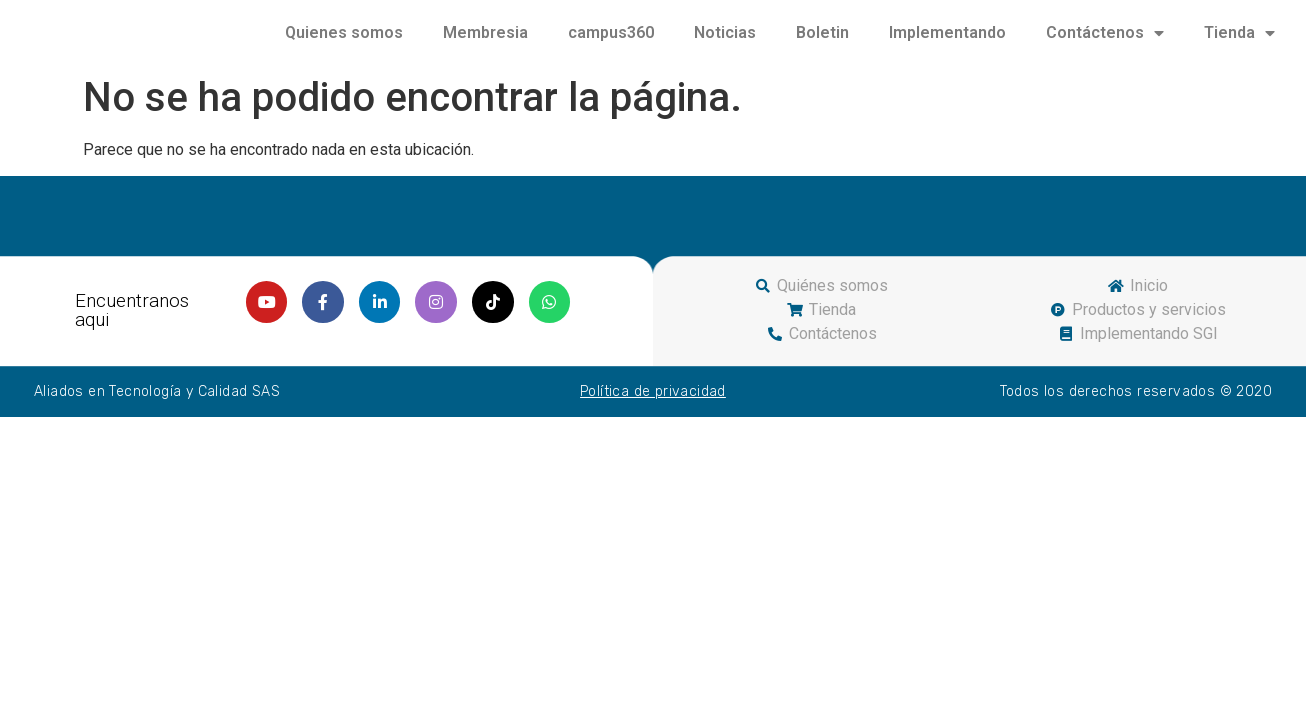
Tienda (1239, 43)
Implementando (947, 42)
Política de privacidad (653, 411)
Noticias (725, 42)
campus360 (611, 42)
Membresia (485, 42)
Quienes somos (344, 42)
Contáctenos (1105, 43)
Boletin (822, 42)
